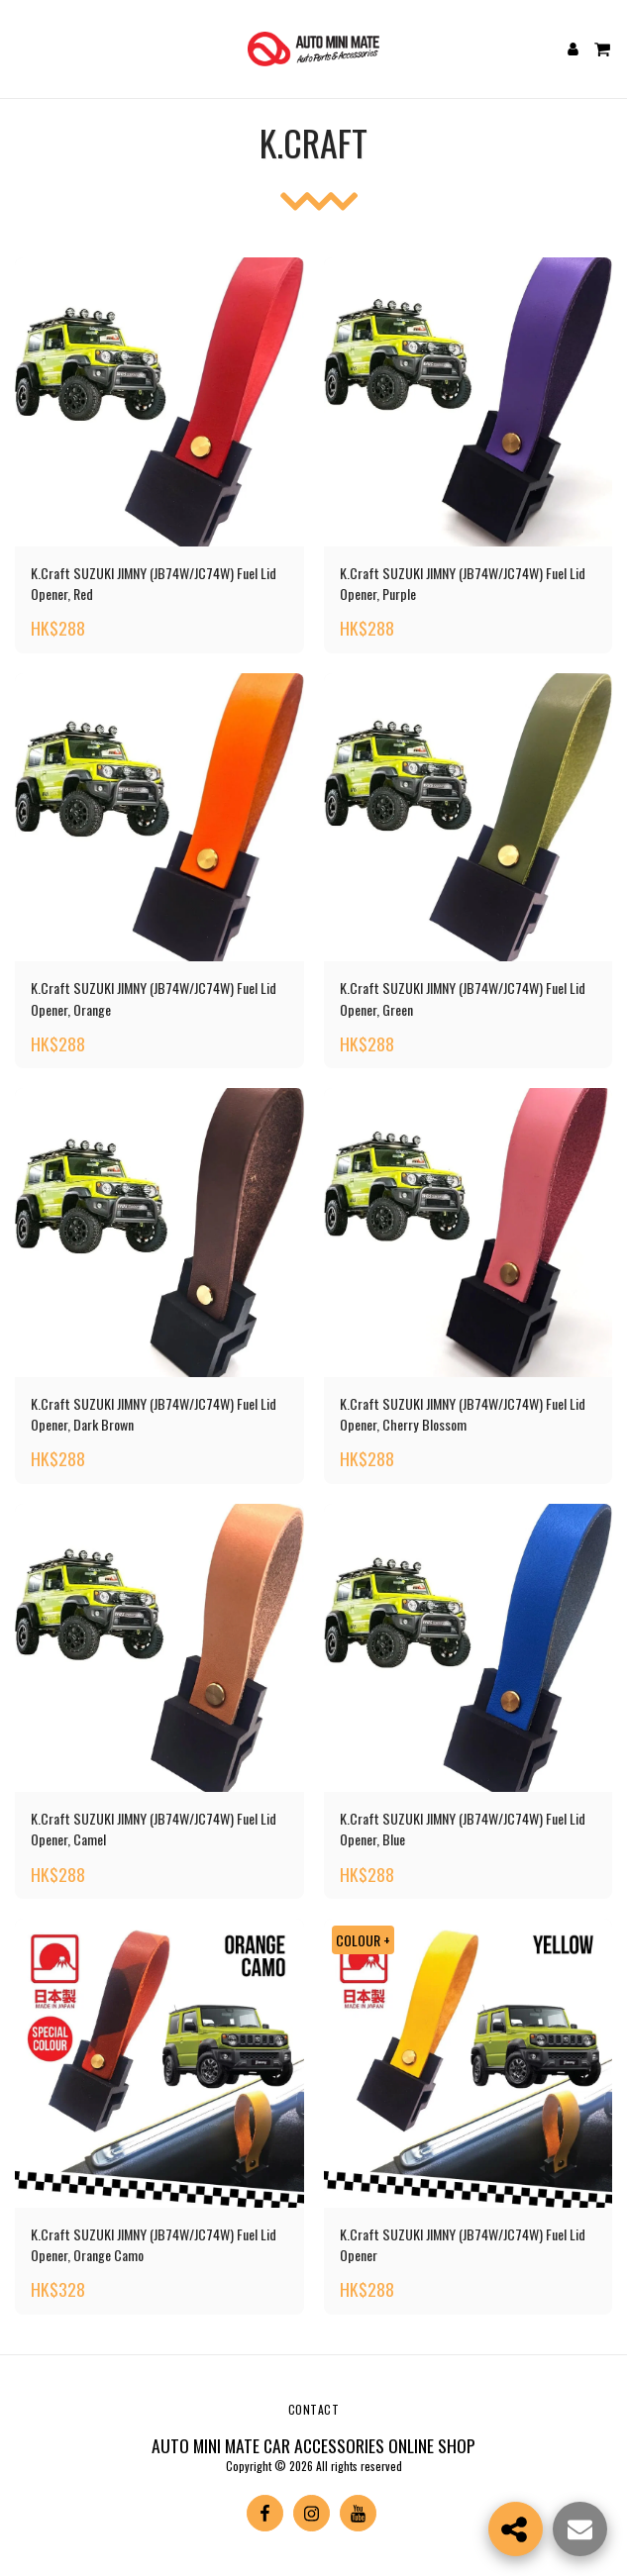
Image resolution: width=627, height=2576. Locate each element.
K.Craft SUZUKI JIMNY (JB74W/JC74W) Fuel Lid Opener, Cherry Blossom (462, 1414)
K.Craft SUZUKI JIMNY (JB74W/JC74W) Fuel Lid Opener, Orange (153, 998)
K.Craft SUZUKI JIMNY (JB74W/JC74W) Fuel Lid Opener (462, 2244)
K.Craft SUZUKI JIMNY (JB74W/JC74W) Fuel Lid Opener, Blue (462, 1828)
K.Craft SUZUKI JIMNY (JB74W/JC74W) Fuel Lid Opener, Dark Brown (153, 1414)
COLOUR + (363, 1940)
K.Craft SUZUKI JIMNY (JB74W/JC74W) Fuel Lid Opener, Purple (462, 583)
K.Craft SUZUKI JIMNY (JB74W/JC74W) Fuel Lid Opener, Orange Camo (153, 2244)
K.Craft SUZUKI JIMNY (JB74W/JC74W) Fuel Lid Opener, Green (462, 998)
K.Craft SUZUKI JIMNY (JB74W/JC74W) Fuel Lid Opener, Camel (153, 1828)
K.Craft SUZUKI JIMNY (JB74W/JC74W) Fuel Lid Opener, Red (153, 583)
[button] (22, 48)
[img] (159, 401)
